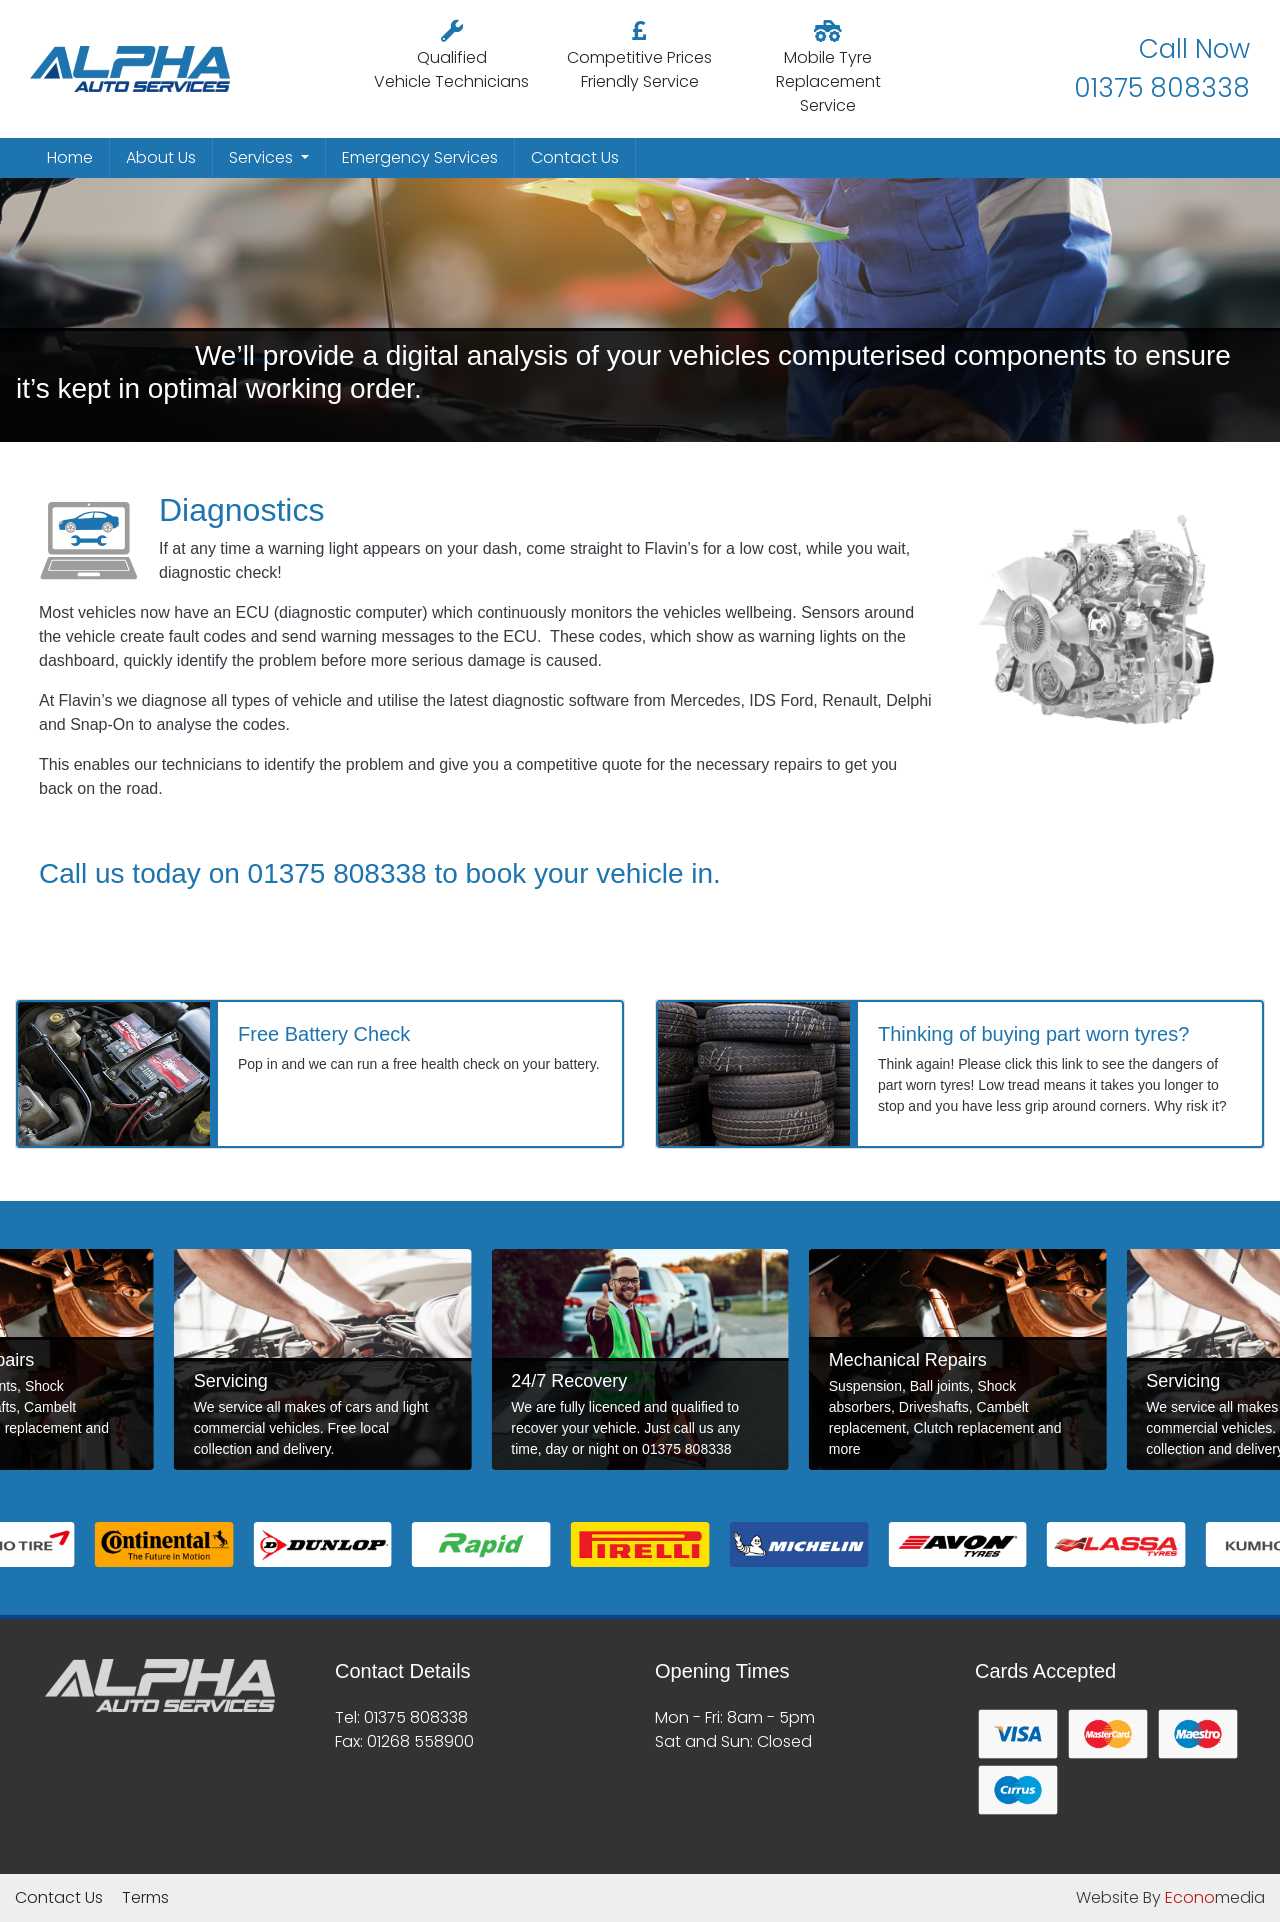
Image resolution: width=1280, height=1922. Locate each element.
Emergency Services (420, 157)
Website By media (1170, 1897)
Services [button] (263, 157)
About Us (161, 157)
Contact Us (575, 157)
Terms (145, 1897)
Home (70, 157)
